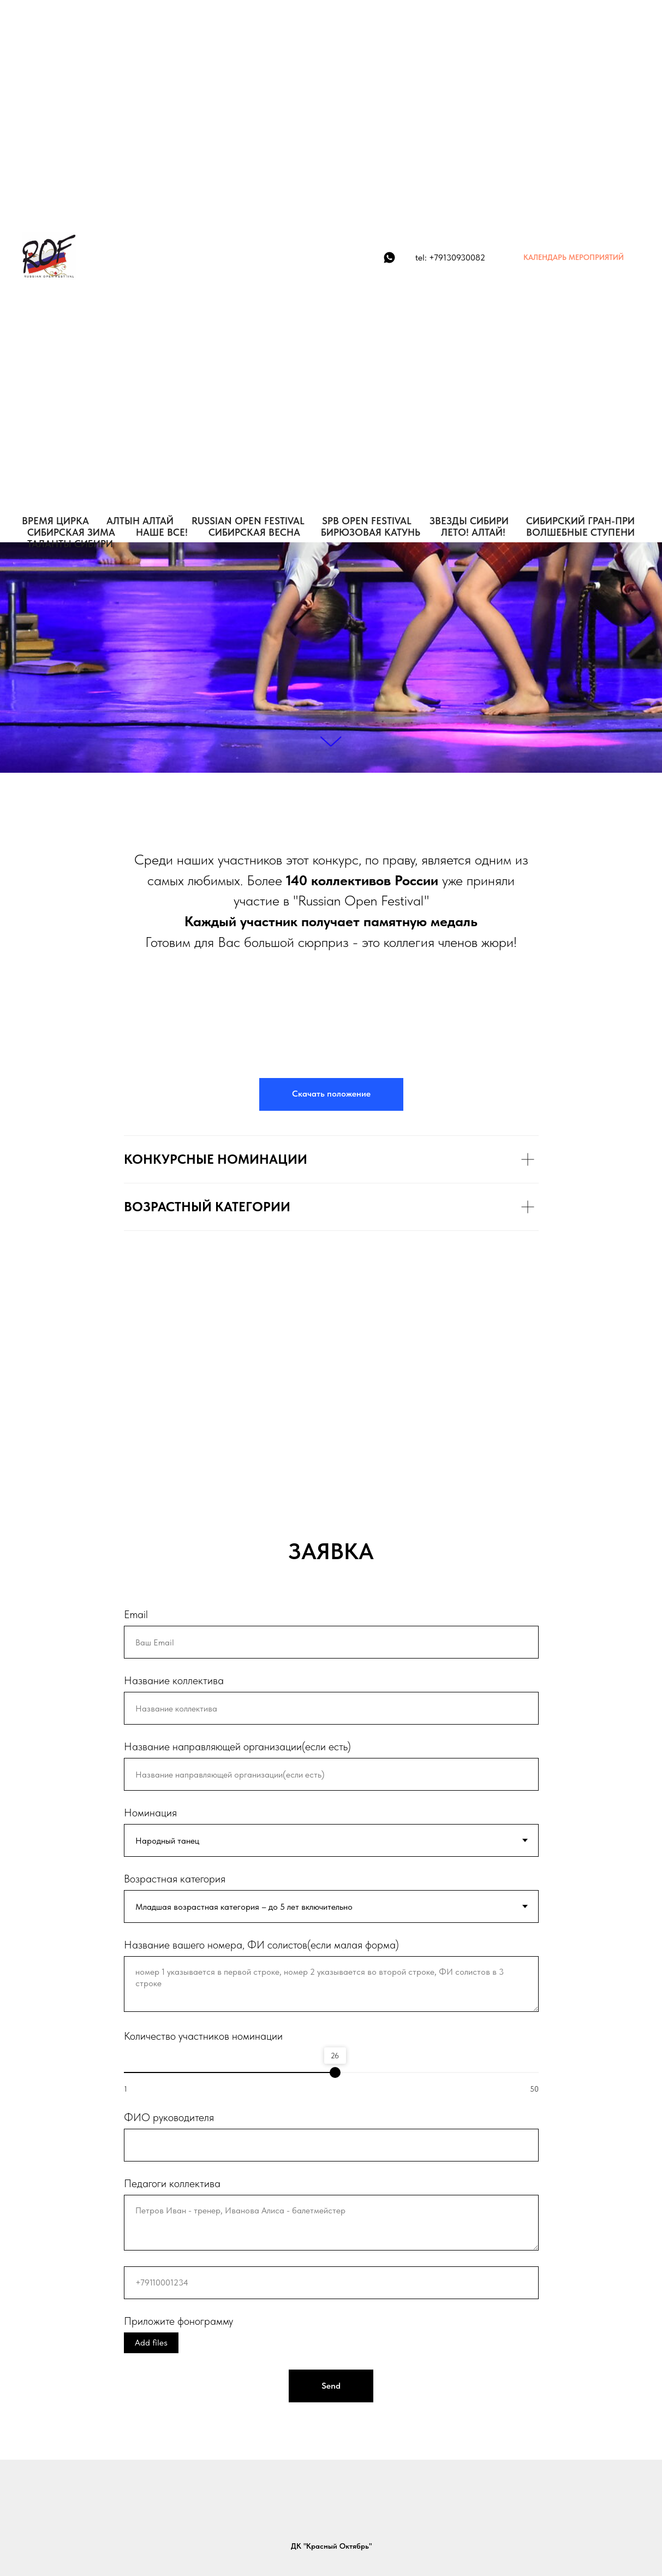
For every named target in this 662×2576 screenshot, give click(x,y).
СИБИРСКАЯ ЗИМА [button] (71, 532)
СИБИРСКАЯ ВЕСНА (254, 532)
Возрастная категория (174, 1878)
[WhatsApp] (389, 257)
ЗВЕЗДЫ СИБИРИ (469, 520)
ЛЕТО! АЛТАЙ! (473, 532)
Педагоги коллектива (172, 2183)
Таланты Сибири (70, 543)
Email (136, 1614)
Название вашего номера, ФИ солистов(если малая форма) (261, 1944)
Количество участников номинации (203, 2035)
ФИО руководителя (169, 2117)
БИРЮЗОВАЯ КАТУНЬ (370, 532)
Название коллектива (174, 1680)
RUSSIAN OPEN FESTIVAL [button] (248, 520)
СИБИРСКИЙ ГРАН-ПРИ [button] (580, 520)
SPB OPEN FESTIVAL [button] (366, 520)
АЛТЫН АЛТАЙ (140, 520)
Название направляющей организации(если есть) (237, 1746)
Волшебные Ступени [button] (580, 532)
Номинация (150, 1812)
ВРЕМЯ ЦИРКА (55, 520)
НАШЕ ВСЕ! (162, 532)
